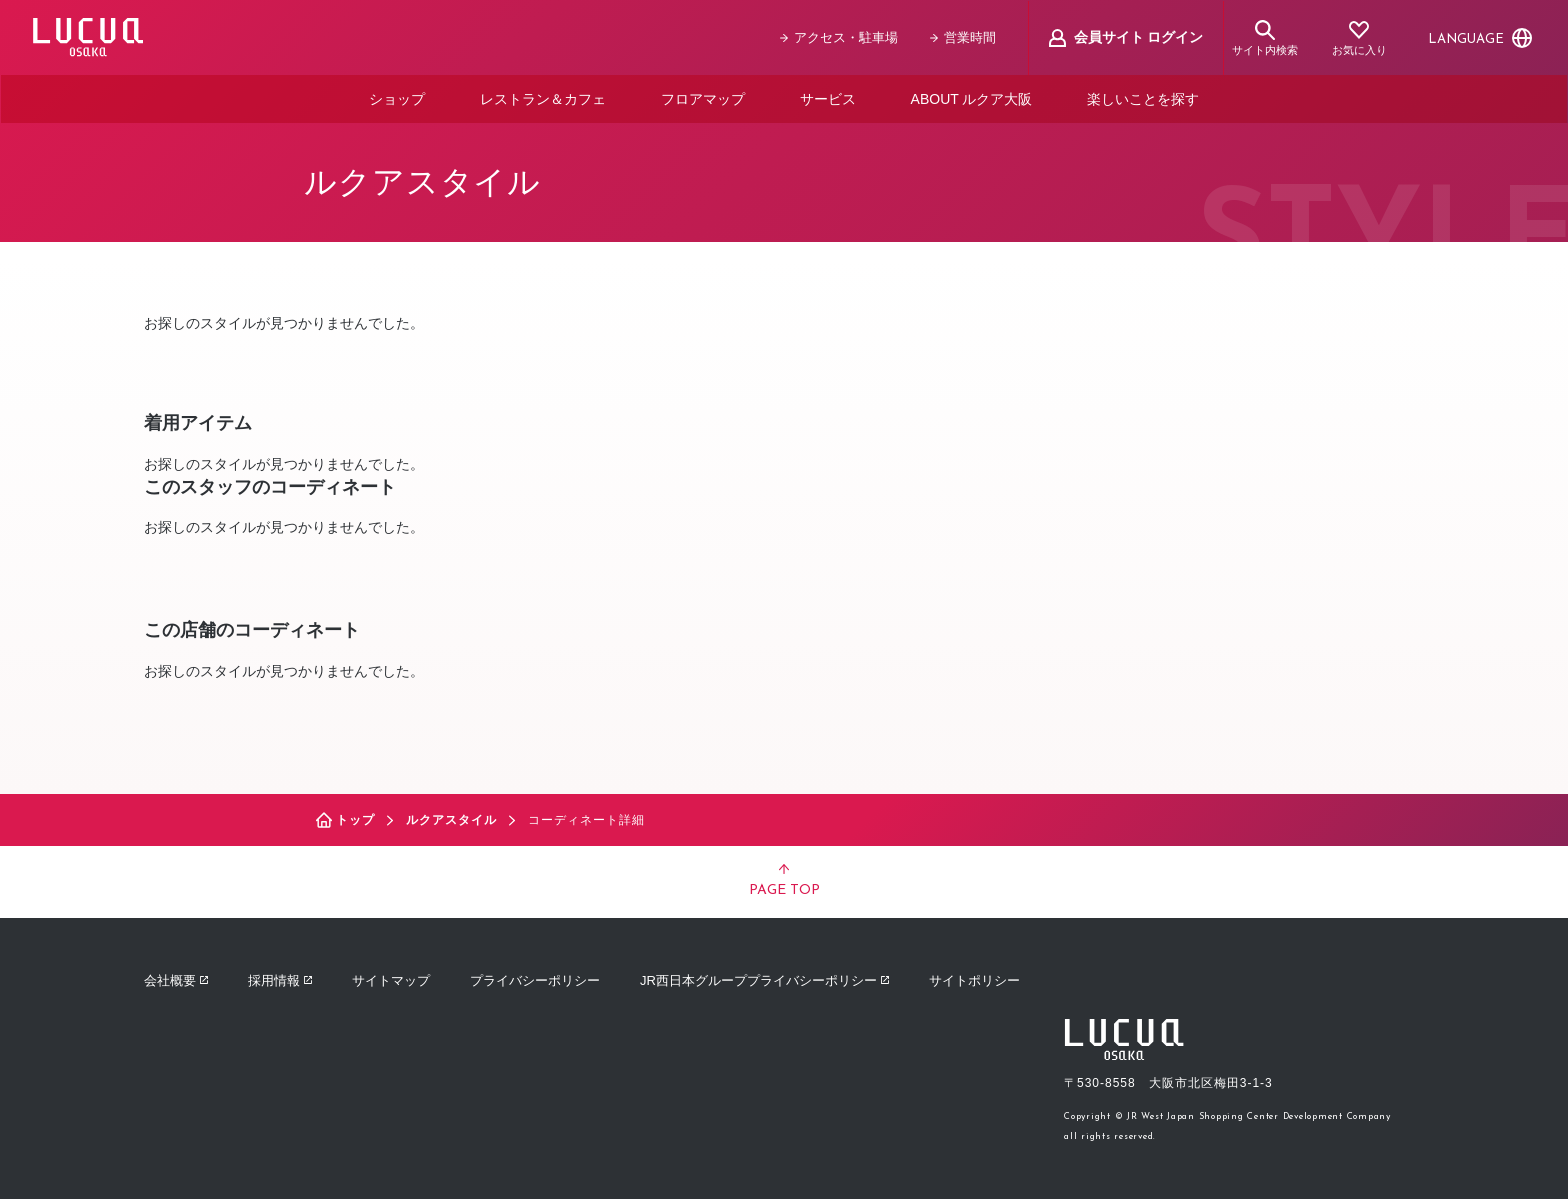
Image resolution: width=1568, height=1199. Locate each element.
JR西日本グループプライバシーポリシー (764, 979)
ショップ (397, 98)
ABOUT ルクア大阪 (972, 98)
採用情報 (280, 979)
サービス (828, 98)
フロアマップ (703, 98)
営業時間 (963, 37)
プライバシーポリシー (535, 979)
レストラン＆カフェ (543, 98)
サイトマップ (391, 979)
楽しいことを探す (1143, 98)
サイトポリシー (974, 979)
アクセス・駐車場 (839, 37)
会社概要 (176, 979)
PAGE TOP (784, 880)
